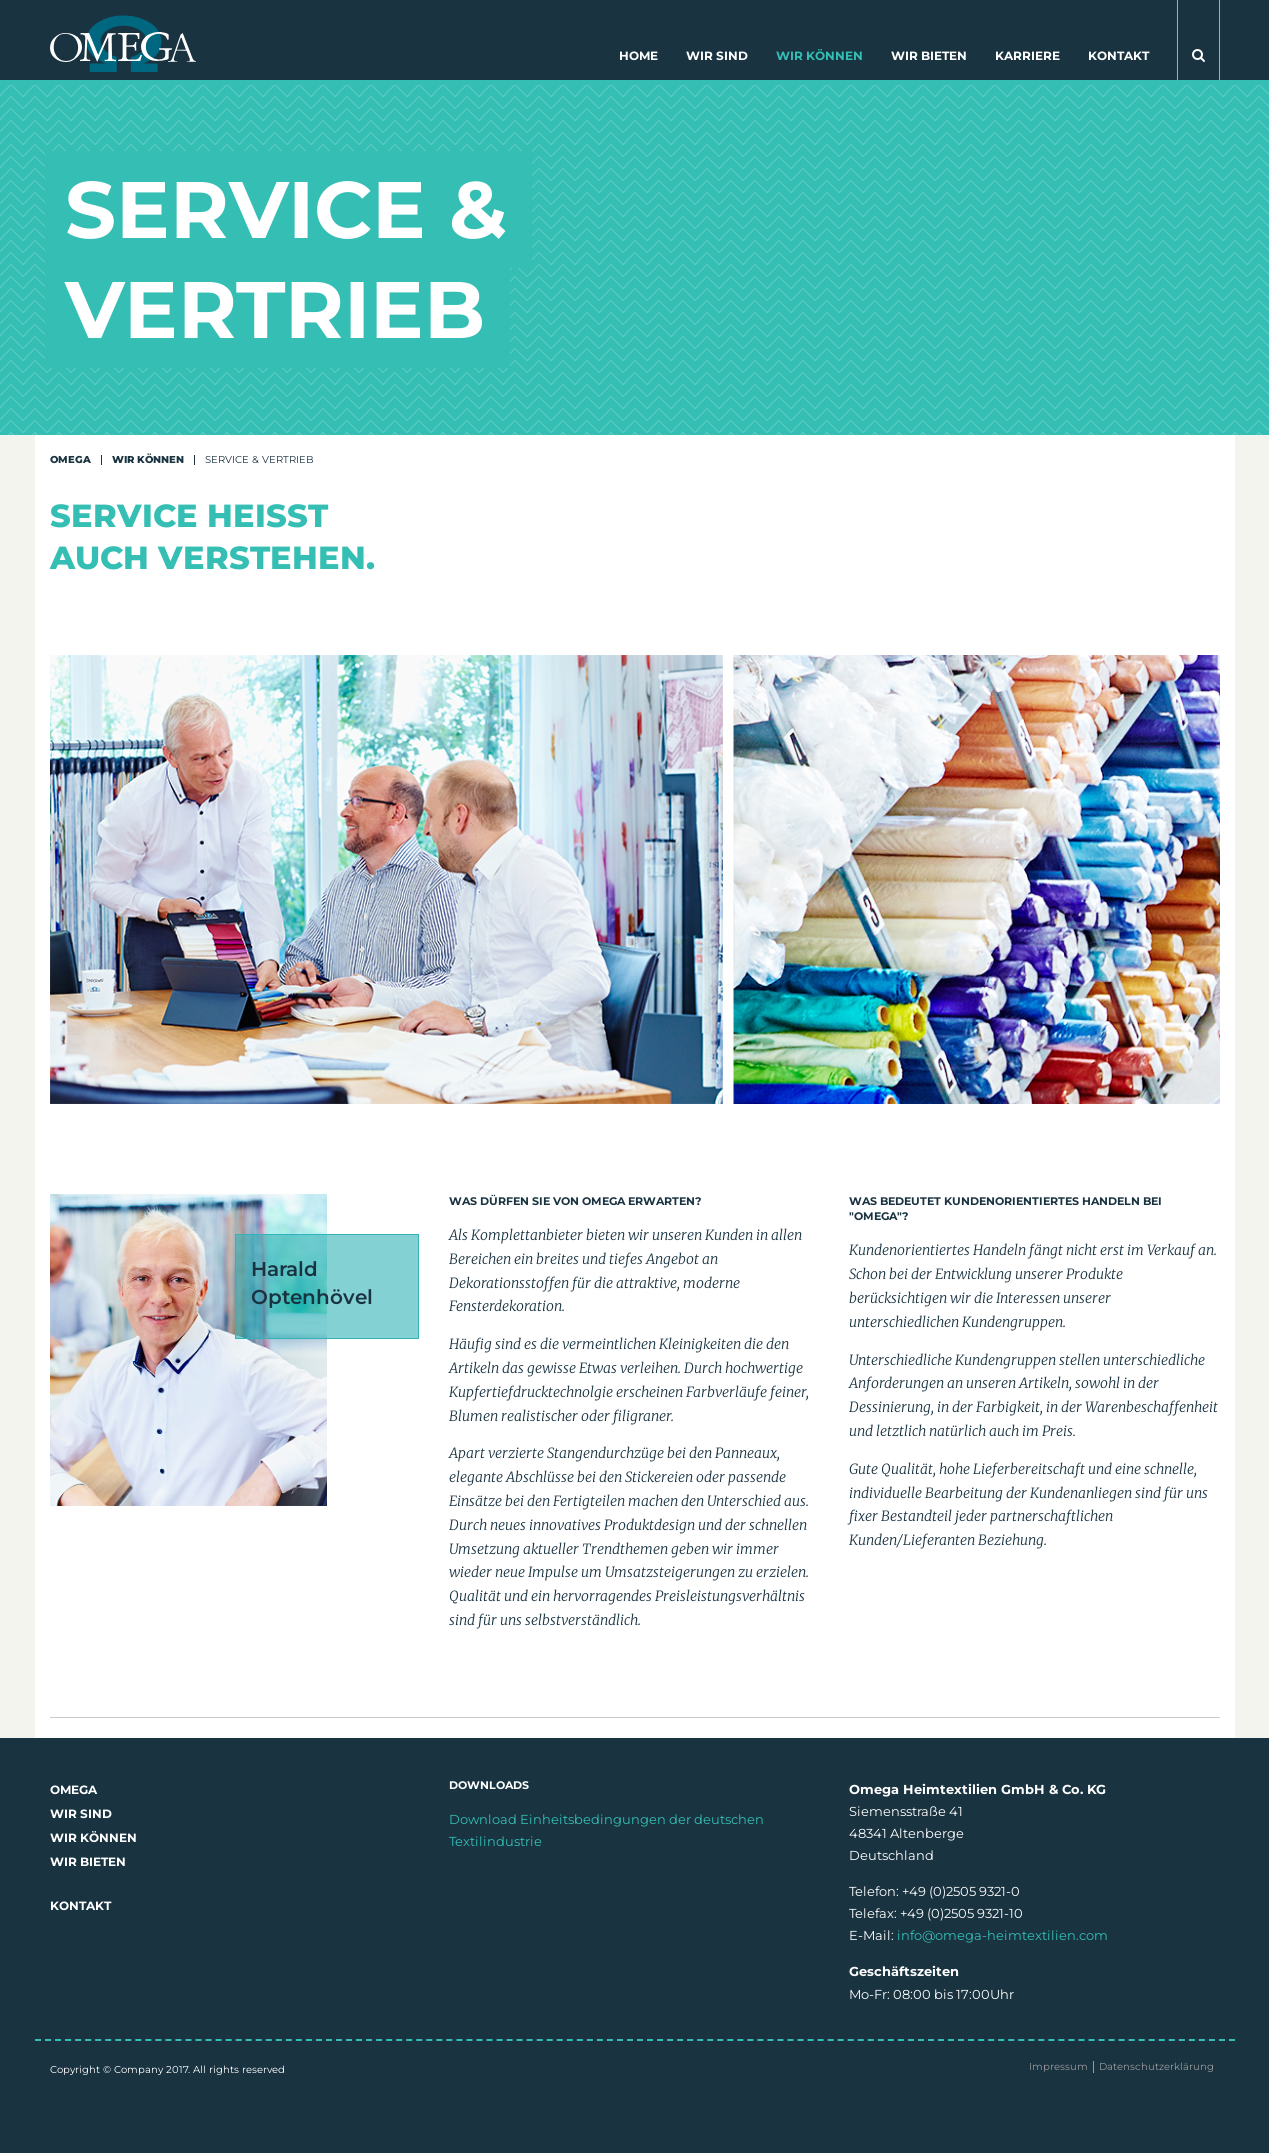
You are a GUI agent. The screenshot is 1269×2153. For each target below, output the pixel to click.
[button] (1198, 40)
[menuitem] (638, 60)
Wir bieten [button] (929, 55)
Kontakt (1118, 55)
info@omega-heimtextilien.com (1002, 1935)
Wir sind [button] (717, 55)
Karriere (1027, 55)
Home (638, 55)
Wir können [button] (819, 55)
